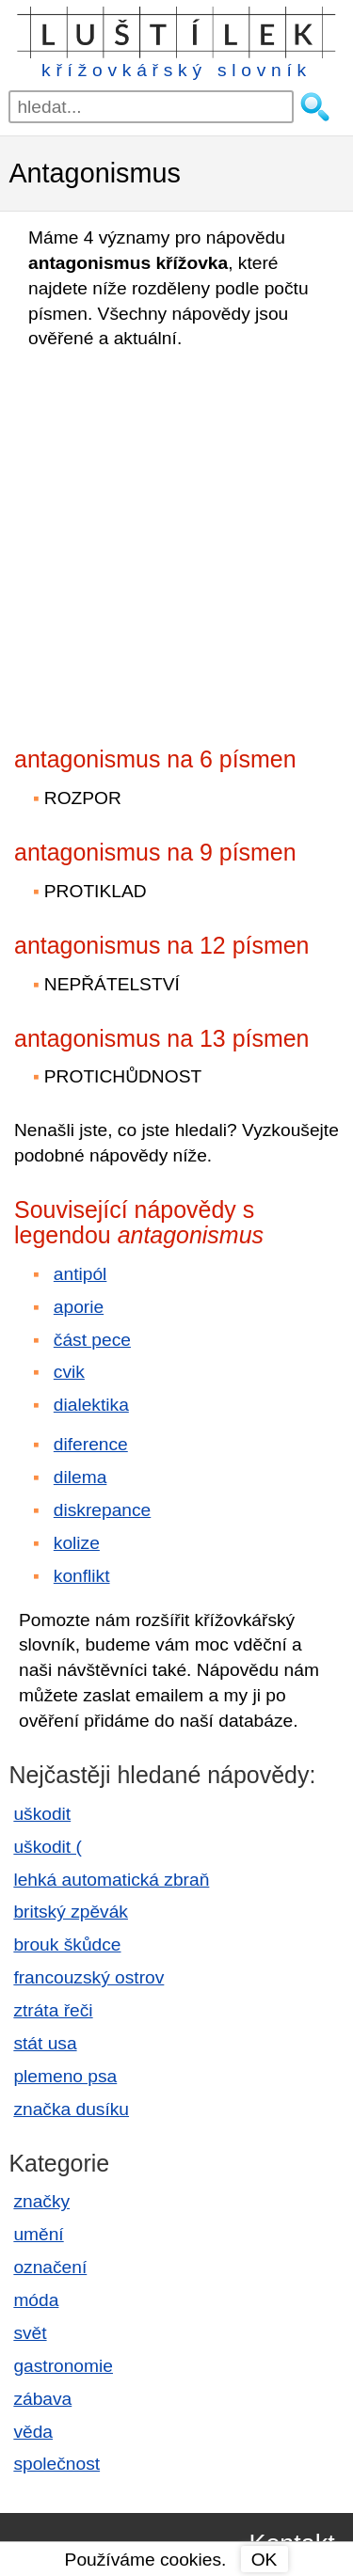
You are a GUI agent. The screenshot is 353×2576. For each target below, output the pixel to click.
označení (50, 2267)
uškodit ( (47, 1847)
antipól (80, 1274)
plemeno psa (65, 2076)
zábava (42, 2399)
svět (29, 2333)
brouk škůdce (66, 1944)
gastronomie (63, 2366)
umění (38, 2234)
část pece (92, 1340)
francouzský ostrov (88, 1977)
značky (41, 2201)
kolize (77, 1543)
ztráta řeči (52, 2010)
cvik (69, 1372)
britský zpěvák (70, 1911)
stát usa (44, 2043)
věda (33, 2432)
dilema (80, 1477)
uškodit (42, 1814)
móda (35, 2300)
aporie (79, 1307)
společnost (56, 2463)
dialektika (91, 1404)
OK (264, 2559)
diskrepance (102, 1510)
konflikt (82, 1576)
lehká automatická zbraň (111, 1879)
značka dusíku (71, 2109)
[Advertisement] (176, 542)
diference (91, 1444)
